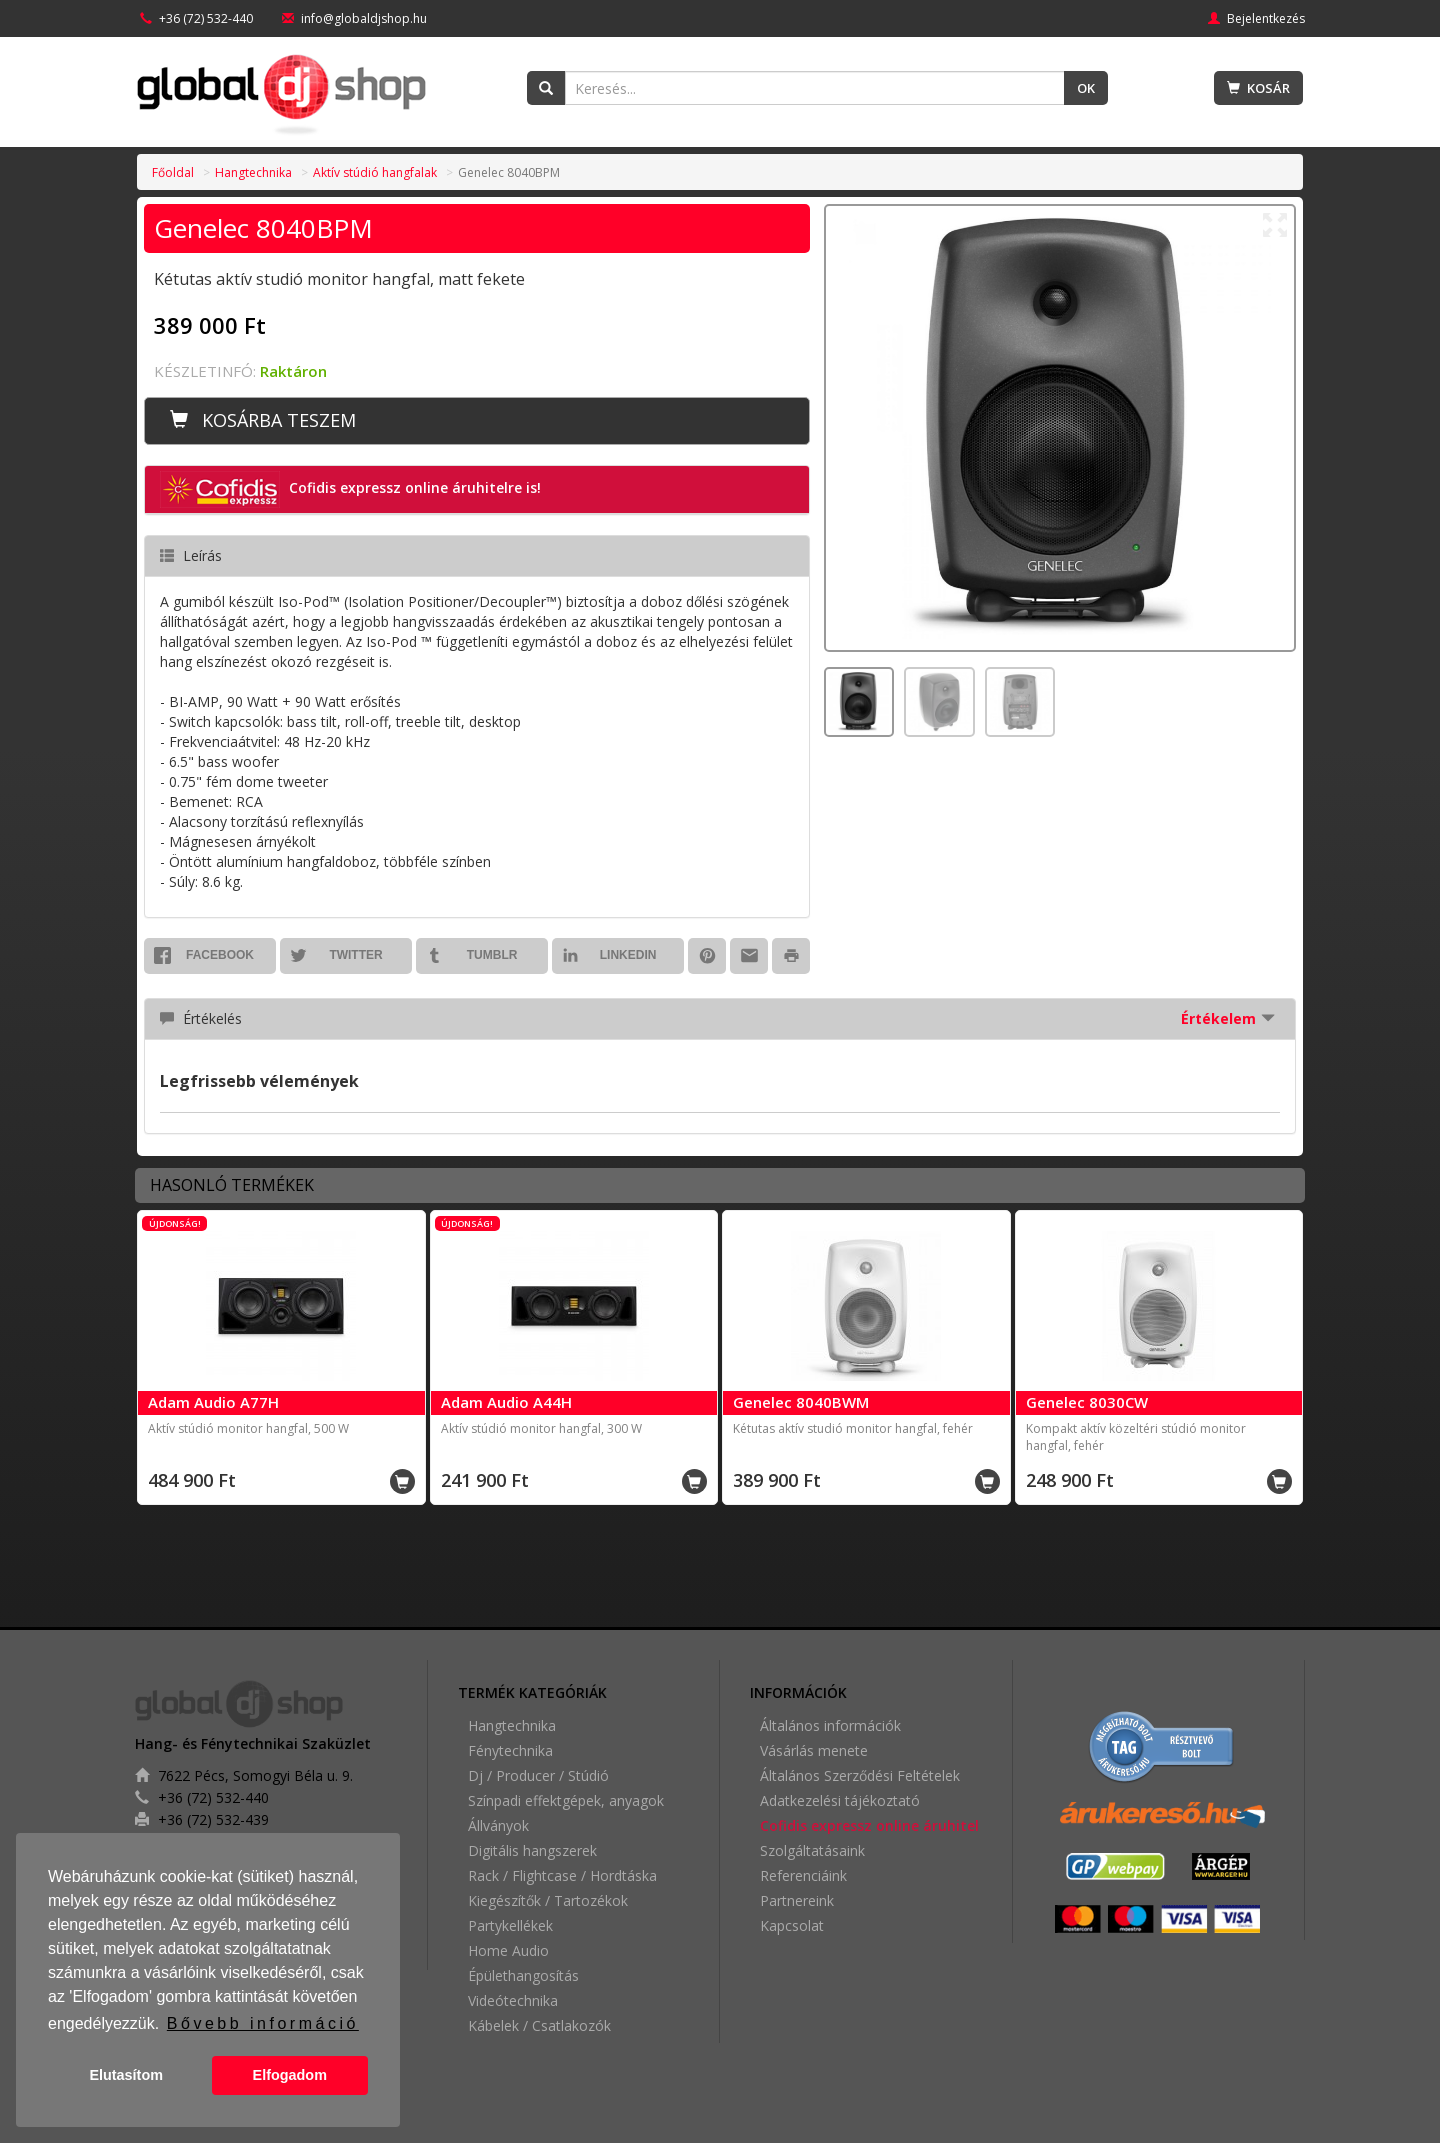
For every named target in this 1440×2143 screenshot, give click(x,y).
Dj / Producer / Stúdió (538, 1775)
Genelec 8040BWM (801, 1402)
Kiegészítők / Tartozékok (548, 1900)
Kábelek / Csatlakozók (539, 2025)
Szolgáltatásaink (812, 1850)
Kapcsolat (792, 1925)
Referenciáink (803, 1875)
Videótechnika (513, 2000)
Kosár (1258, 88)
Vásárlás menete (814, 1750)
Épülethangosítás (523, 1975)
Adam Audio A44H (506, 1402)
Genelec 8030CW (1087, 1402)
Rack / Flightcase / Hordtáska (562, 1875)
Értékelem (1228, 1018)
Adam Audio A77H (213, 1402)
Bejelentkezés (1256, 18)
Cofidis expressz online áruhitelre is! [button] (350, 489)
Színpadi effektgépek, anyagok (566, 1800)
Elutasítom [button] (126, 2075)
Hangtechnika (253, 172)
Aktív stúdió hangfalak (375, 172)
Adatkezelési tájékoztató (840, 1800)
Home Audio (508, 1950)
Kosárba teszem (263, 420)
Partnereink (797, 1900)
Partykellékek (510, 1925)
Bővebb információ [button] (263, 2023)
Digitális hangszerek (532, 1850)
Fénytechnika (510, 1750)
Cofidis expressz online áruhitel (869, 1825)
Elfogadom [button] (290, 2075)
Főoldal (173, 172)
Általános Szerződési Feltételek (860, 1775)
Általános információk (830, 1725)
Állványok (498, 1825)
